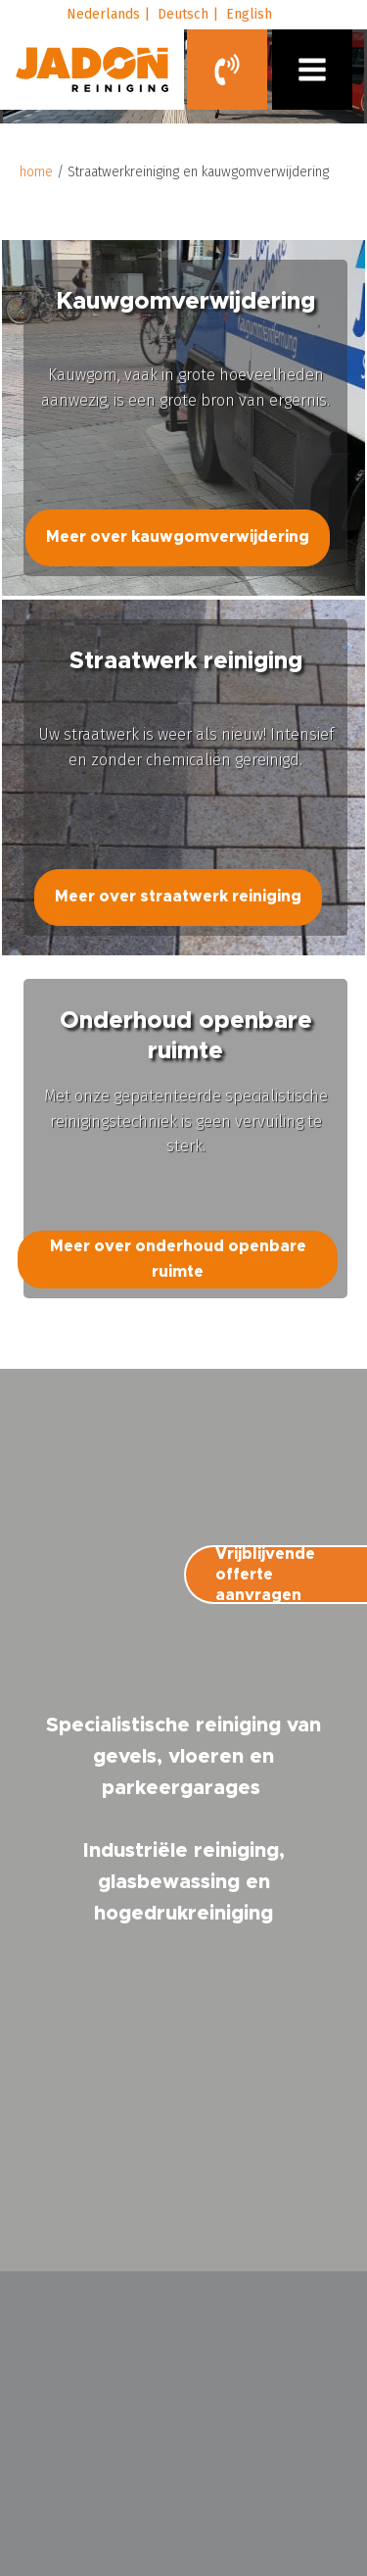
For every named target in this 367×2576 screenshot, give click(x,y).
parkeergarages (181, 1788)
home (36, 172)
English (249, 14)
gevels (125, 1757)
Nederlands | (108, 14)
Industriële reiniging (181, 1851)
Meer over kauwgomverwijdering (177, 537)
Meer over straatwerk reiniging (178, 896)
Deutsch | (188, 14)
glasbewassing (169, 1882)
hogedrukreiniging (183, 1913)
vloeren (206, 1757)
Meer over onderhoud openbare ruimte (178, 1259)
